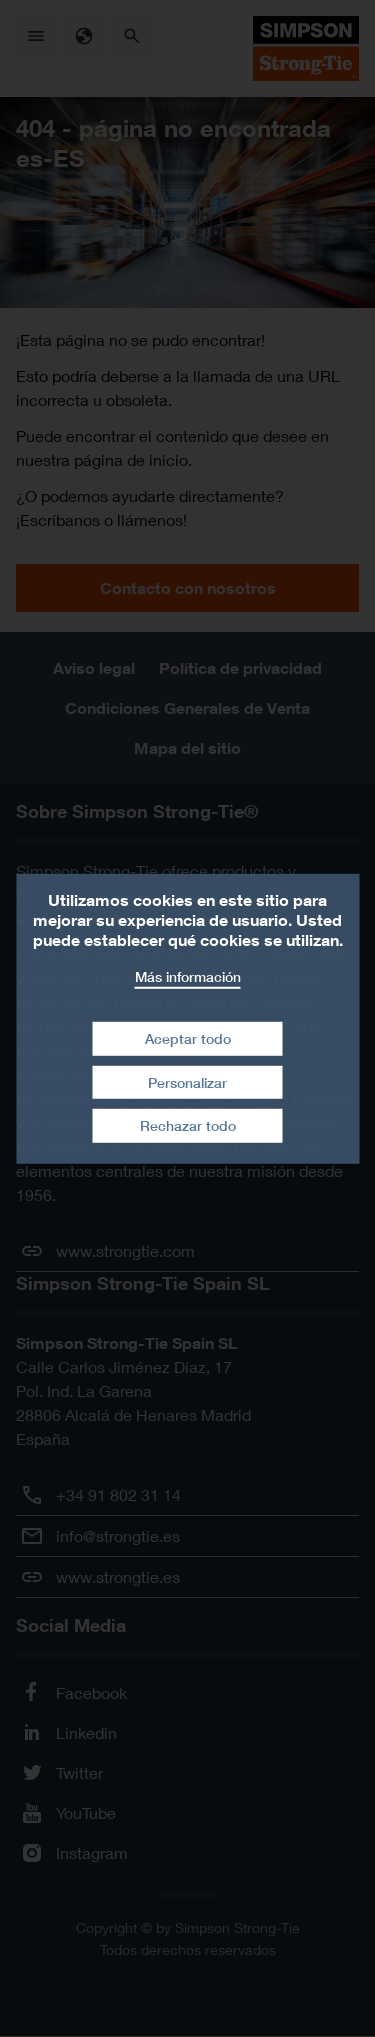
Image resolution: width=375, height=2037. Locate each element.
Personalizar (187, 1082)
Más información (188, 975)
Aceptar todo (188, 1038)
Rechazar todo (188, 1125)
